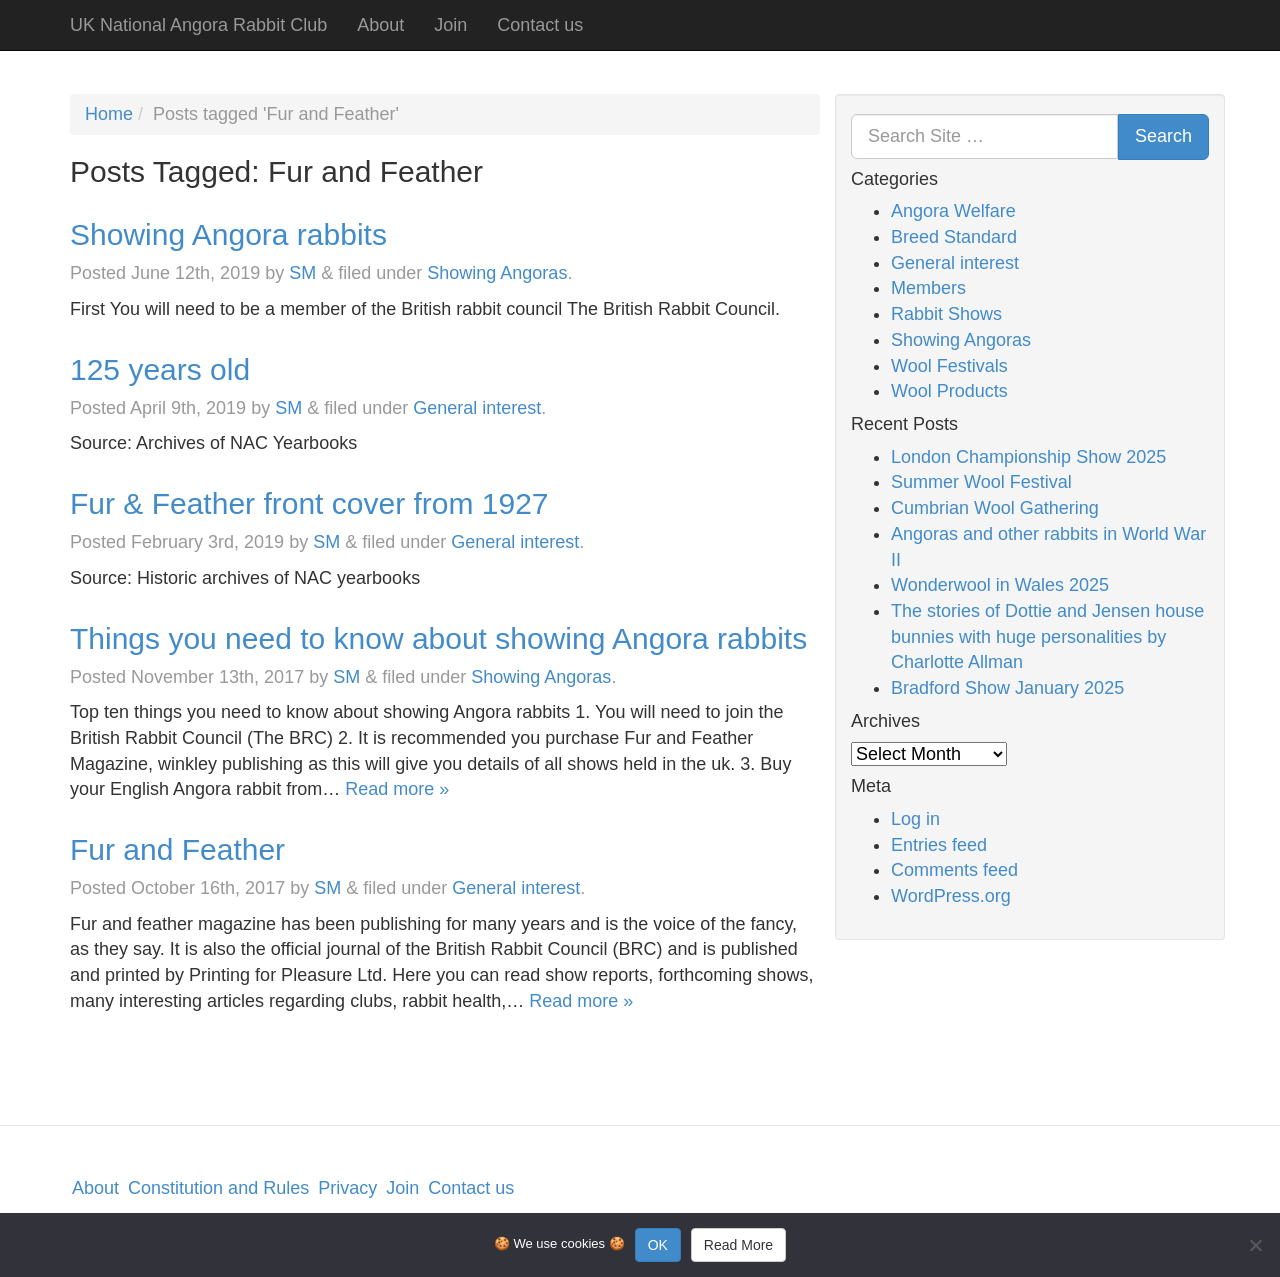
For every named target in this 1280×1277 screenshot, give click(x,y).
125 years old (160, 369)
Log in (915, 819)
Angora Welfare (953, 211)
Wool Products (949, 391)
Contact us (540, 25)
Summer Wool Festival (981, 482)
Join (450, 25)
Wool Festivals (949, 366)
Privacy (347, 1188)
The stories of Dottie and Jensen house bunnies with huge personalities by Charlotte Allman (1047, 636)
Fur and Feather (177, 849)
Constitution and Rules (218, 1188)
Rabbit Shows (946, 314)
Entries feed (939, 845)
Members (928, 288)
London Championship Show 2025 (1028, 457)
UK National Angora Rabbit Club (198, 25)
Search (1163, 136)
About (380, 25)
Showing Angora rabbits (228, 234)
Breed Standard (954, 237)
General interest (477, 408)
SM (302, 273)
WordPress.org (951, 896)
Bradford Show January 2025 (1007, 688)
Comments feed (954, 870)
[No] (1255, 1245)
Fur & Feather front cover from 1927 (309, 503)
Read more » (397, 789)
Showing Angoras (497, 273)
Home (109, 114)
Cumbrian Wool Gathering (995, 508)
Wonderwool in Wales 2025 (1000, 585)
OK (658, 1245)
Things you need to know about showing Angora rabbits (438, 638)
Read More (738, 1245)
